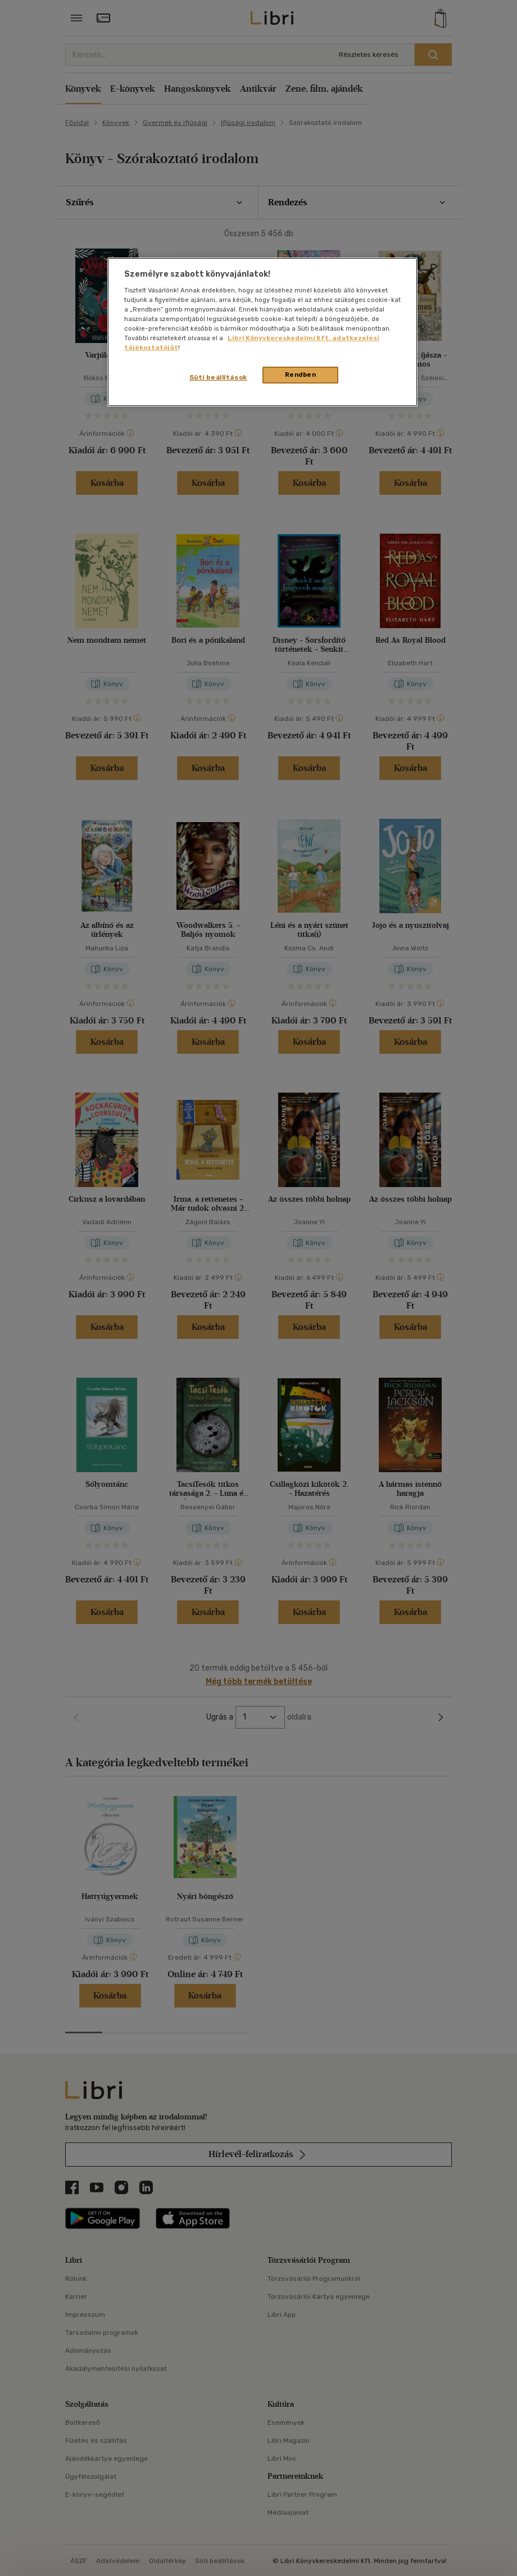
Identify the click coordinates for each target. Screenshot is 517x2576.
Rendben (300, 374)
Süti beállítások (218, 377)
